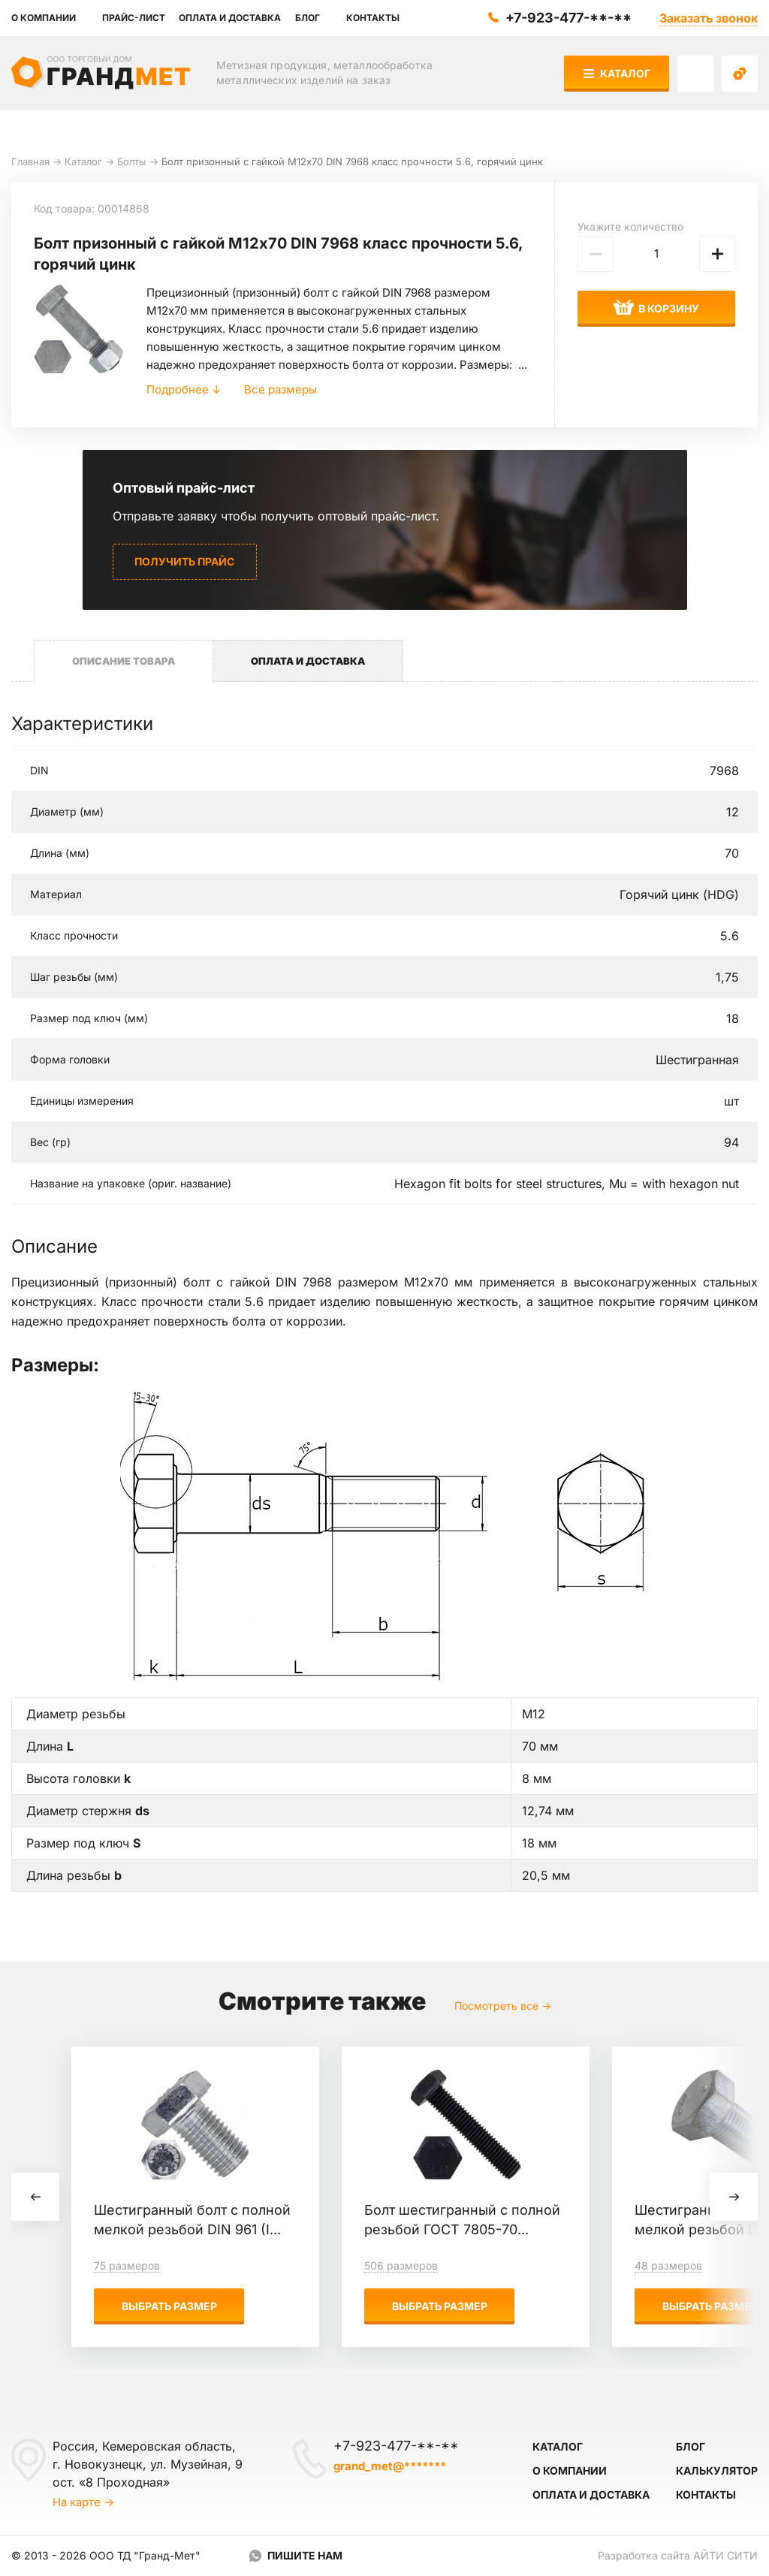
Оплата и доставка (591, 2494)
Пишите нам (304, 2555)
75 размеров (127, 2265)
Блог (690, 2446)
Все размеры (280, 389)
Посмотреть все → (502, 2005)
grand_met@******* (389, 2466)
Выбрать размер (169, 2306)
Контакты (706, 2494)
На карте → (83, 2502)
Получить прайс (184, 561)
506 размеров (401, 2265)
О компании (569, 2470)
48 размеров (668, 2265)
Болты (131, 161)
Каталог (617, 73)
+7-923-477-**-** (568, 18)
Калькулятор (717, 2470)
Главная (30, 161)
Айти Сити (725, 2555)
